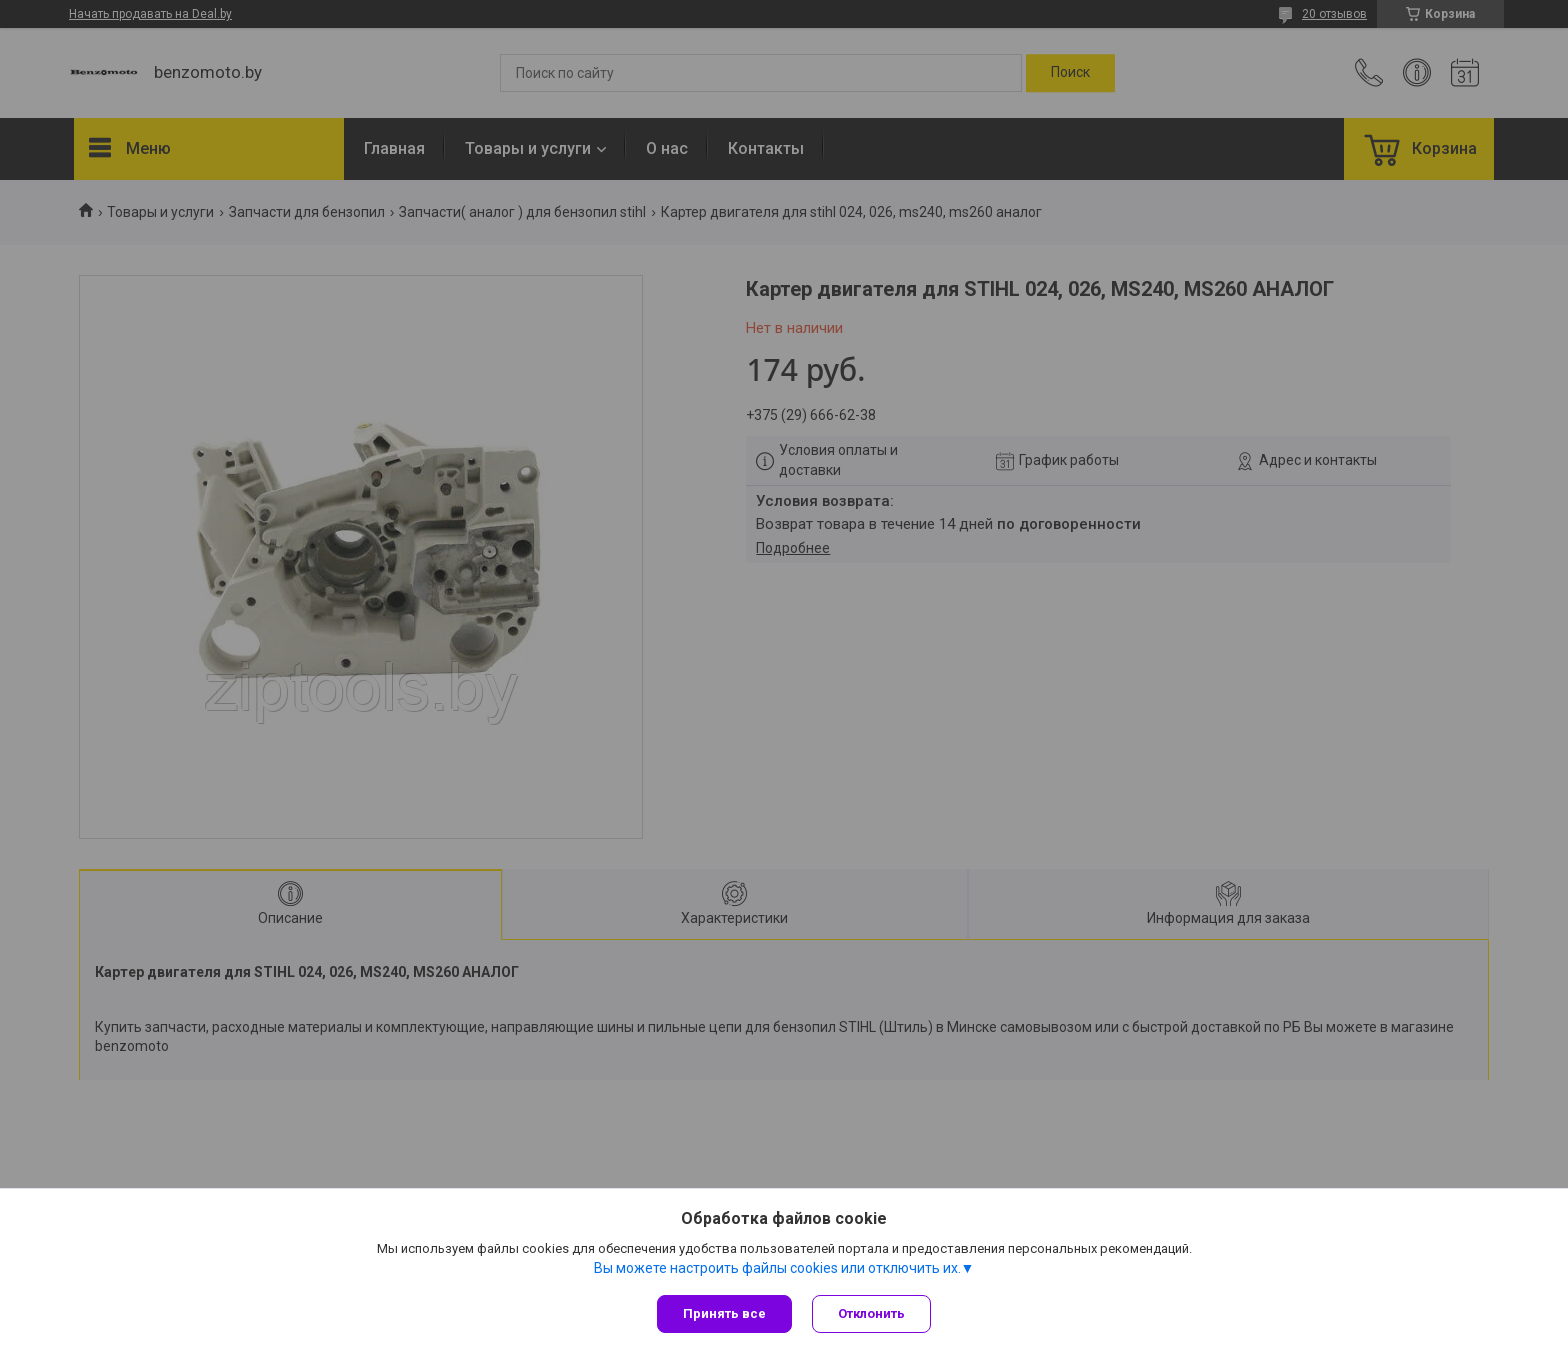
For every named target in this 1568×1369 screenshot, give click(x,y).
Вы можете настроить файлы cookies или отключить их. (777, 1268)
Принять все (724, 1313)
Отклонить (871, 1313)
